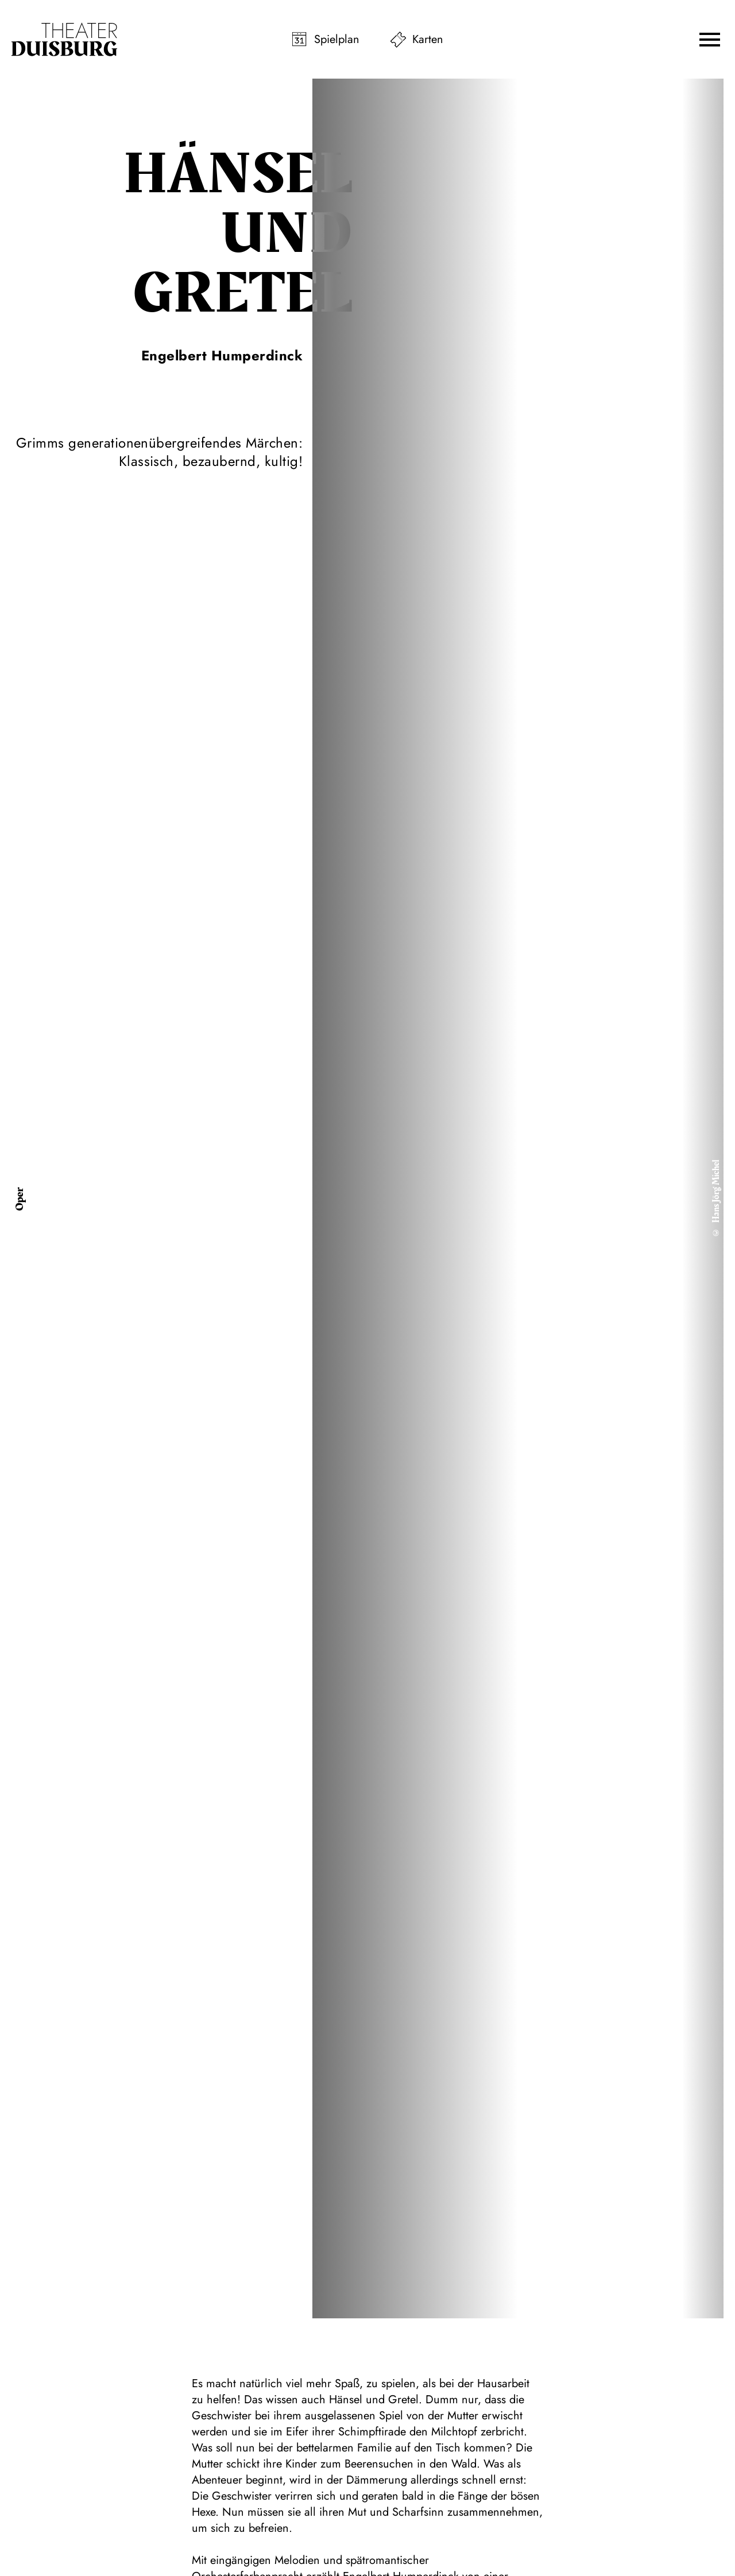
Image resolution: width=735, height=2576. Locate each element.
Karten (427, 39)
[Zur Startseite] (64, 39)
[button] (710, 39)
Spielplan (336, 39)
